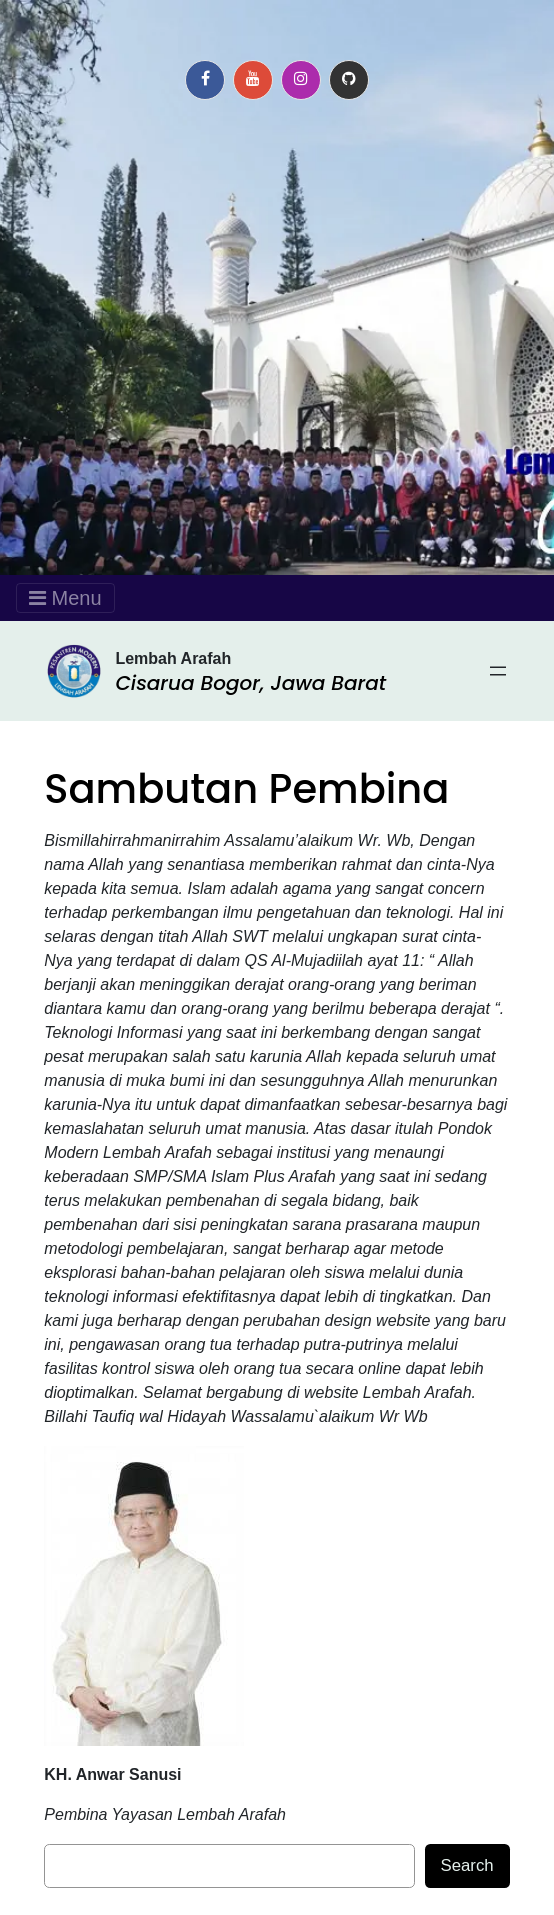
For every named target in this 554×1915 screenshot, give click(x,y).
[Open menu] (498, 671)
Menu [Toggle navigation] (65, 598)
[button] (205, 80)
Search (467, 1865)
